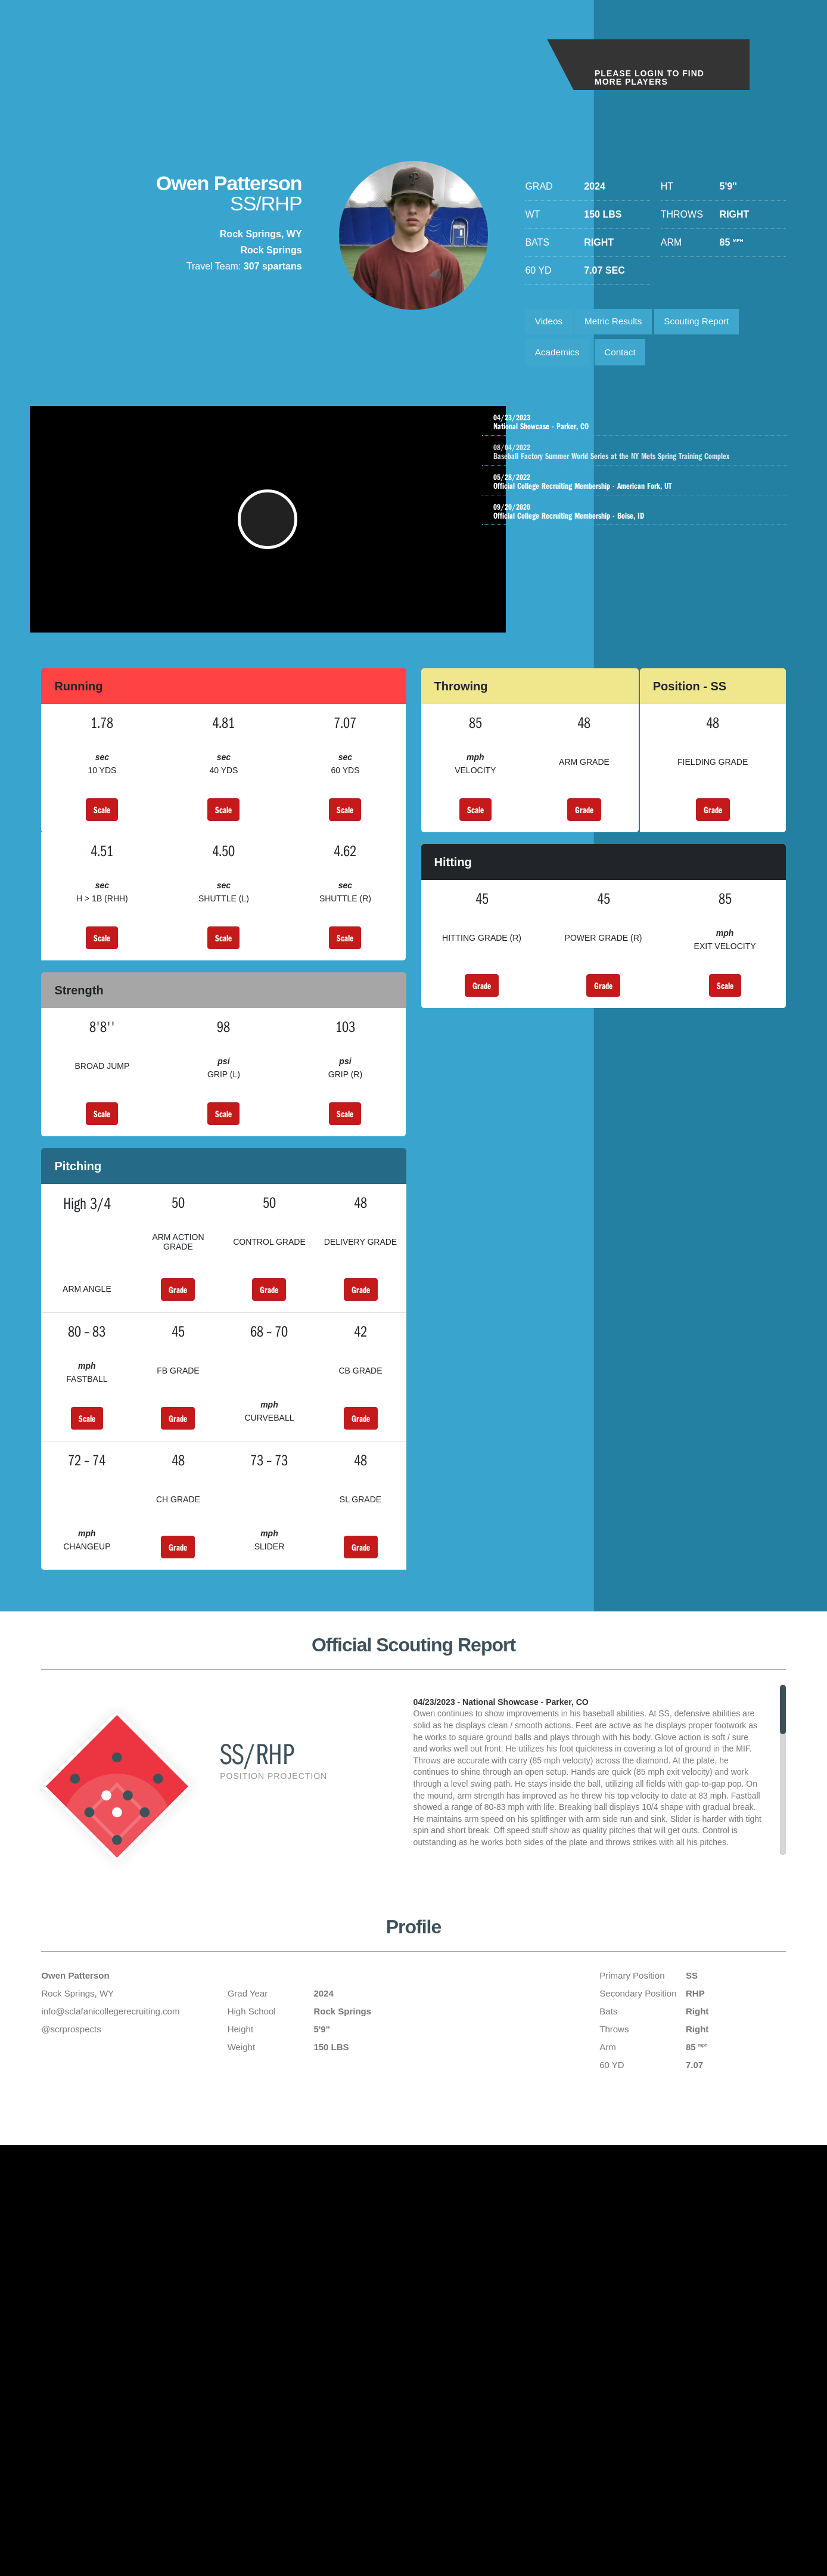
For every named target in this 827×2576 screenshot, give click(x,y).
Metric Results (619, 323)
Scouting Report (707, 323)
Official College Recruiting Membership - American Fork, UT (638, 491)
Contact (626, 356)
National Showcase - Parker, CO (638, 428)
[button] (271, 530)
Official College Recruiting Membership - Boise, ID (638, 523)
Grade (584, 827)
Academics (559, 356)
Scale (102, 827)
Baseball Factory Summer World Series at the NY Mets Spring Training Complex (650, 460)
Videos (550, 323)
